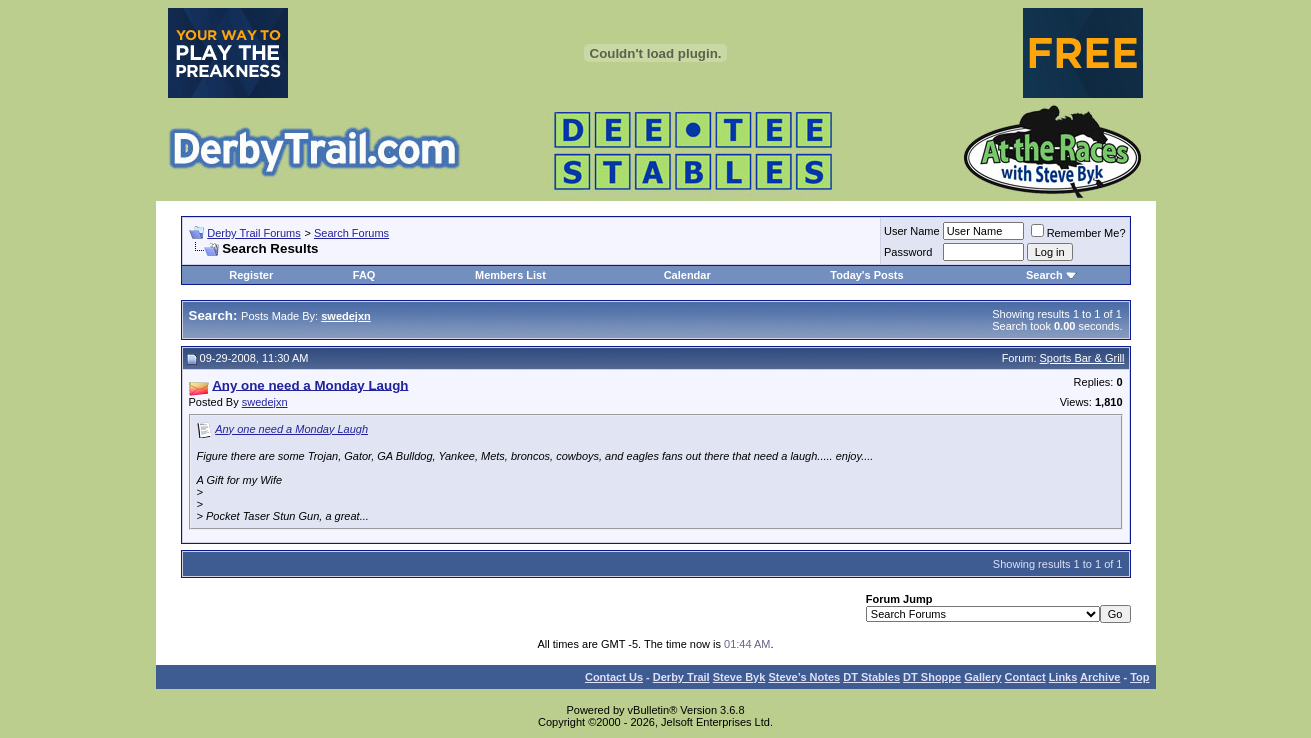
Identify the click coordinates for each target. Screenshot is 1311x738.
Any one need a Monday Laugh (291, 429)
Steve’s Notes (804, 677)
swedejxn (265, 402)
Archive (1100, 677)
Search (1044, 275)
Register (251, 275)
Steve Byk (739, 677)
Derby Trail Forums (254, 233)
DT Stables (871, 677)
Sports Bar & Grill (1082, 358)
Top (1139, 677)
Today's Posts (866, 275)
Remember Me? (1078, 233)
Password (908, 252)
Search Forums (351, 233)
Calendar (687, 275)
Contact (1025, 677)
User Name (912, 231)
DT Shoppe (932, 677)
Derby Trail (681, 677)
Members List (510, 275)
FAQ (364, 275)
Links (1063, 677)
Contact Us (614, 677)
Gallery (982, 677)
